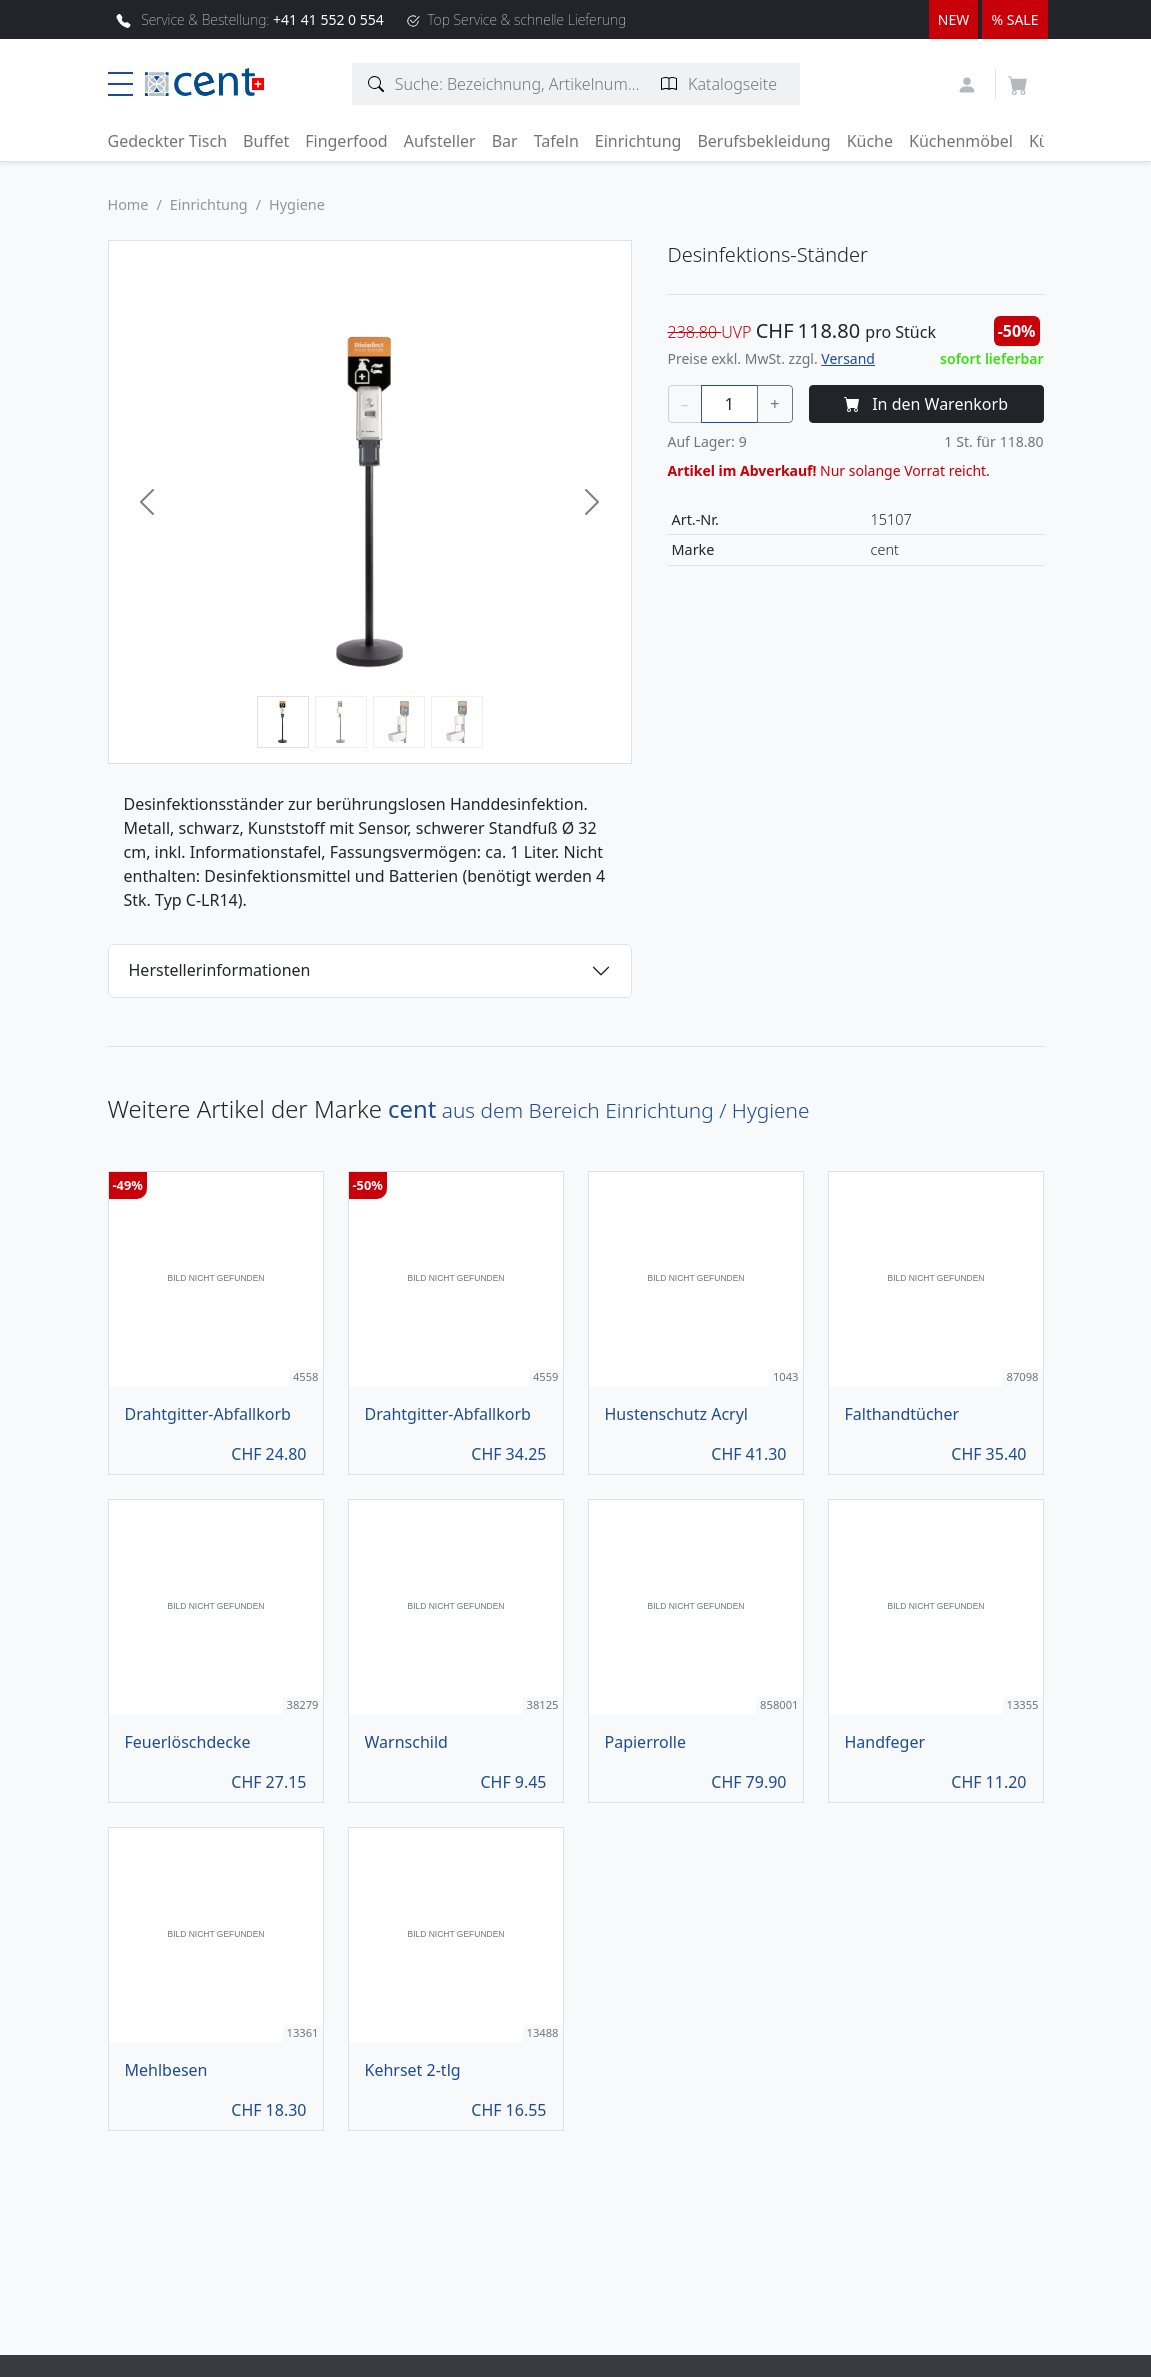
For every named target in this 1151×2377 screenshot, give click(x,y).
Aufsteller (440, 141)
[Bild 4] (457, 722)
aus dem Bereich (598, 1110)
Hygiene (297, 204)
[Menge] (730, 404)
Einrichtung (638, 141)
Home (128, 204)
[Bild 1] (283, 722)
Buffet (266, 141)
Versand (848, 358)
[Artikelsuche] (376, 84)
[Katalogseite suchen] (669, 84)
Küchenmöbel (961, 141)
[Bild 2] (341, 722)
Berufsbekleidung (763, 141)
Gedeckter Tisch (168, 141)
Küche (870, 141)
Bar (505, 141)
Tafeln (556, 141)
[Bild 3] (399, 722)
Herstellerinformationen (220, 970)
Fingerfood (346, 141)
